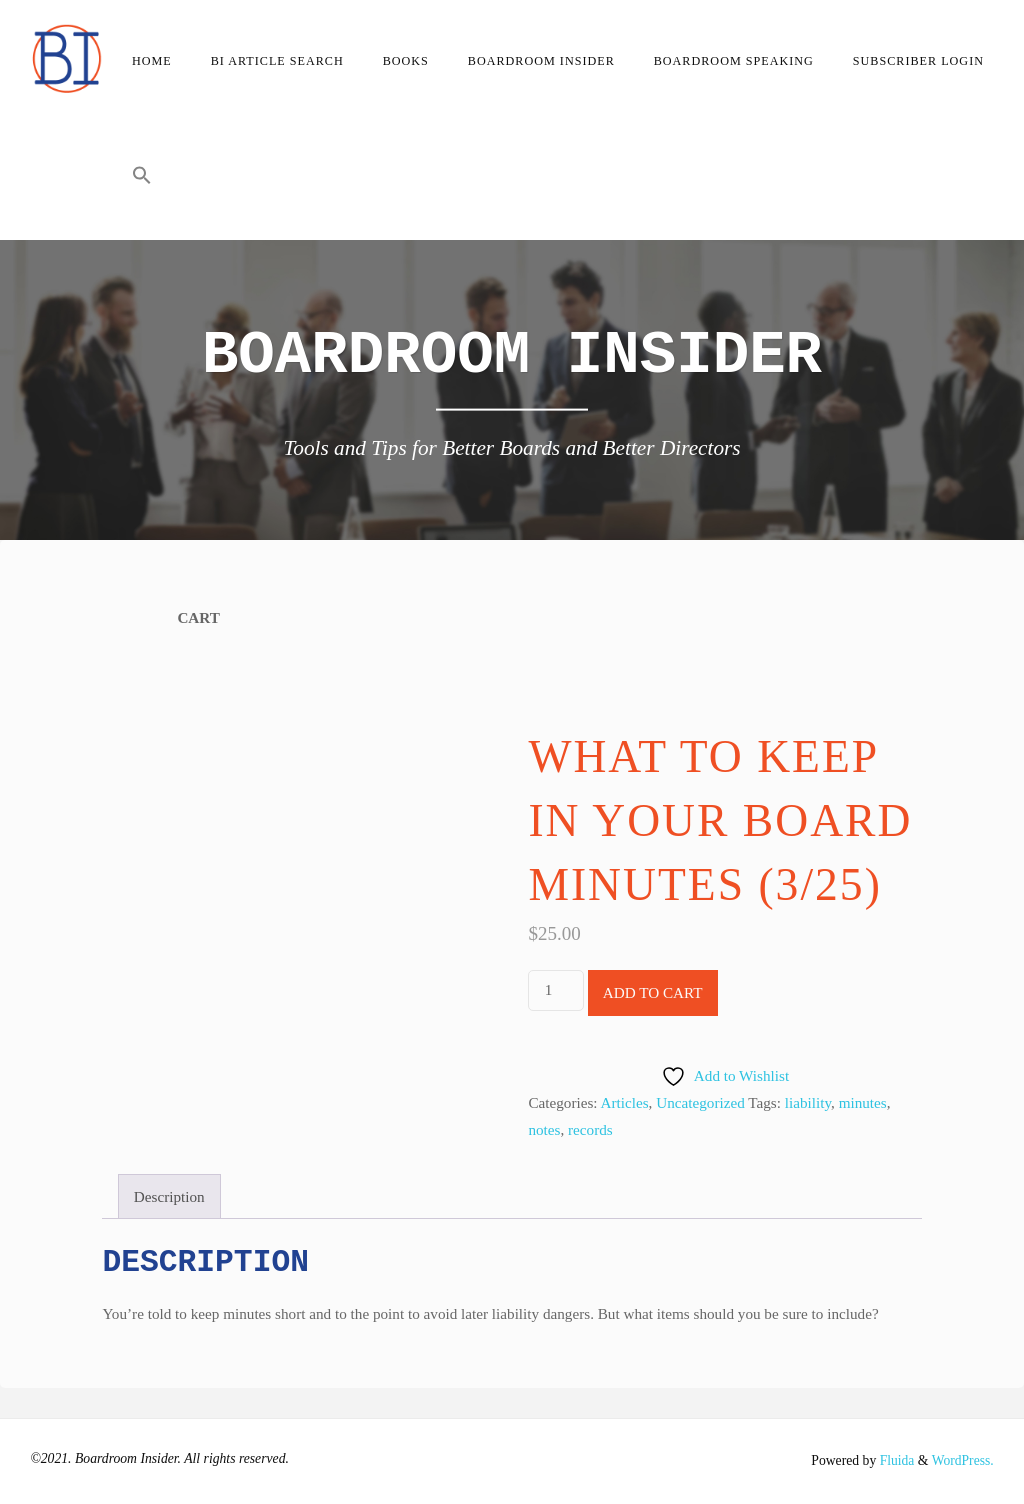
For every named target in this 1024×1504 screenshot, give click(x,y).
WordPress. (962, 1460)
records (590, 1129)
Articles (625, 1102)
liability (808, 1102)
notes (544, 1129)
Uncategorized (700, 1102)
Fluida (895, 1460)
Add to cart (653, 992)
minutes (863, 1102)
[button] (141, 180)
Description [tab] (169, 1196)
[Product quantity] (555, 990)
